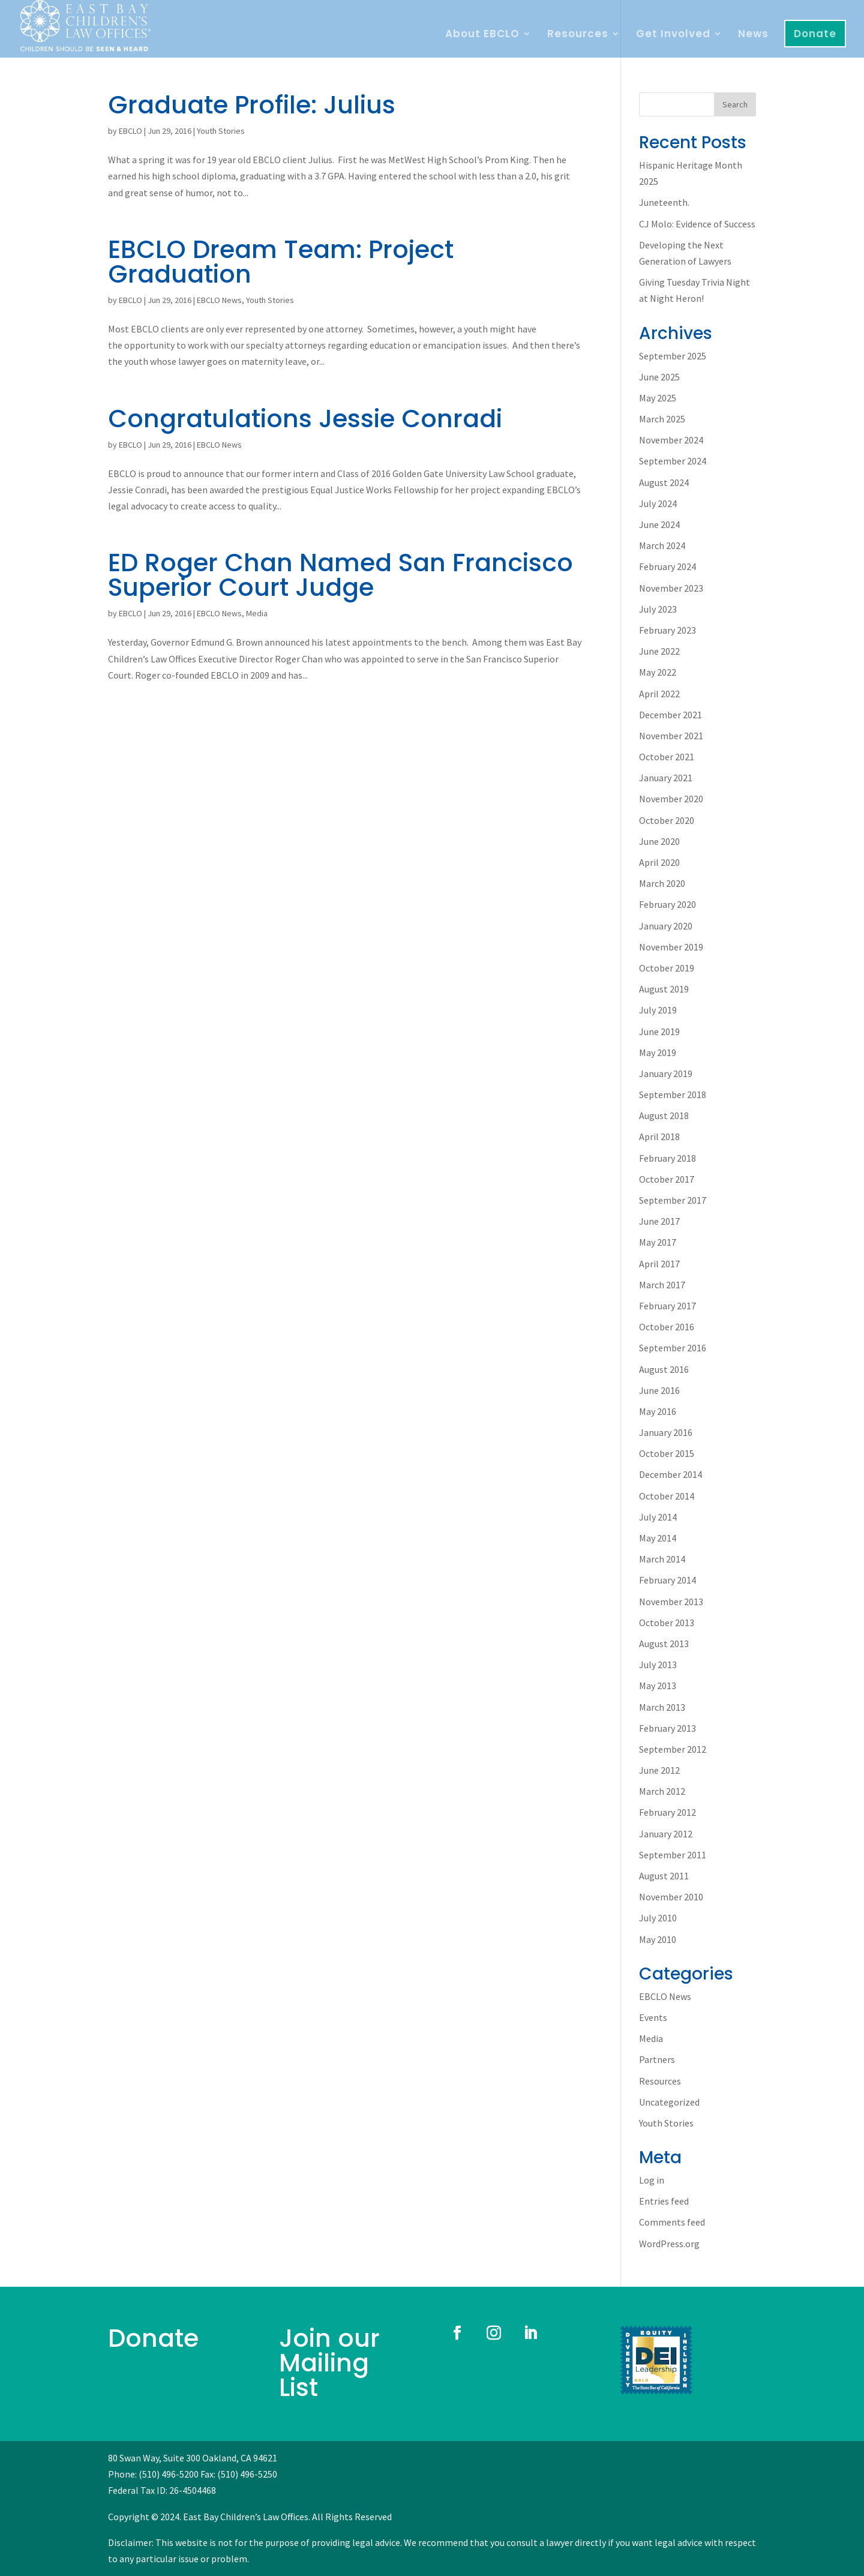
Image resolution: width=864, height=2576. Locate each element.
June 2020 (659, 841)
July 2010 (658, 1918)
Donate (815, 33)
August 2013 (664, 1644)
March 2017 (662, 1285)
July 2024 (658, 503)
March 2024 (662, 545)
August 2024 (664, 482)
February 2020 (667, 904)
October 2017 (666, 1179)
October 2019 (666, 968)
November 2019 (671, 947)
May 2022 (657, 672)
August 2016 (664, 1369)
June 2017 (659, 1221)
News (753, 35)
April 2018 (659, 1136)
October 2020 (666, 820)
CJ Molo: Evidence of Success (697, 224)
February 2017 (667, 1306)
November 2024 (671, 440)
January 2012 (665, 1834)
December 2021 (670, 715)
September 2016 (672, 1348)
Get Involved (673, 35)
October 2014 (666, 1496)
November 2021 (671, 736)
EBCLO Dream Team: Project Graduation (281, 261)
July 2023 (658, 609)
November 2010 (671, 1897)
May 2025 (657, 398)
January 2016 (665, 1432)
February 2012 (667, 1812)
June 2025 (659, 377)
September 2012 (672, 1749)
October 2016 (666, 1327)
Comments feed (672, 2222)
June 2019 (659, 1031)
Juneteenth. (664, 202)
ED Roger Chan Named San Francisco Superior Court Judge (340, 574)
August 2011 (664, 1876)
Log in (651, 2180)
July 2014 (658, 1517)
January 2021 (665, 778)
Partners (657, 2059)
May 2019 (657, 1052)
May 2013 (657, 1686)
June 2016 (659, 1390)
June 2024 (659, 524)
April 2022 (659, 694)
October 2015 (666, 1453)
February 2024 (667, 566)
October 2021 (666, 757)
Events (653, 2017)
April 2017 (659, 1264)
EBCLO (130, 130)
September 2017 (672, 1200)
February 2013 (667, 1728)
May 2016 (657, 1411)
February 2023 (667, 630)
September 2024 (672, 461)
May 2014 (657, 1538)
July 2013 (658, 1665)
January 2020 (665, 926)
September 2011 (672, 1855)
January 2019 (665, 1073)
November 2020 (671, 799)
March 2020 (662, 883)
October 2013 (666, 1623)
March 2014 (662, 1559)
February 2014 (667, 1580)
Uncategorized (669, 2102)
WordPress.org (669, 2244)
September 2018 (672, 1094)
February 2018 (667, 1158)
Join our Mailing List (329, 2362)
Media (257, 613)
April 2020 (659, 862)
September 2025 (672, 356)
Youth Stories (221, 130)
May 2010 (657, 1939)
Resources (577, 35)
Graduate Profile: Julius (251, 105)
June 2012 (659, 1770)
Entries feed (664, 2201)
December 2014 (670, 1474)
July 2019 (658, 1010)
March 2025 (662, 419)
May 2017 (657, 1242)
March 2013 (662, 1707)
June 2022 (659, 651)
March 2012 (662, 1791)
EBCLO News (219, 300)
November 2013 (671, 1602)
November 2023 (671, 588)
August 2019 (664, 989)
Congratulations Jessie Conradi (305, 418)
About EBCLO (482, 35)
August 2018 (664, 1115)
